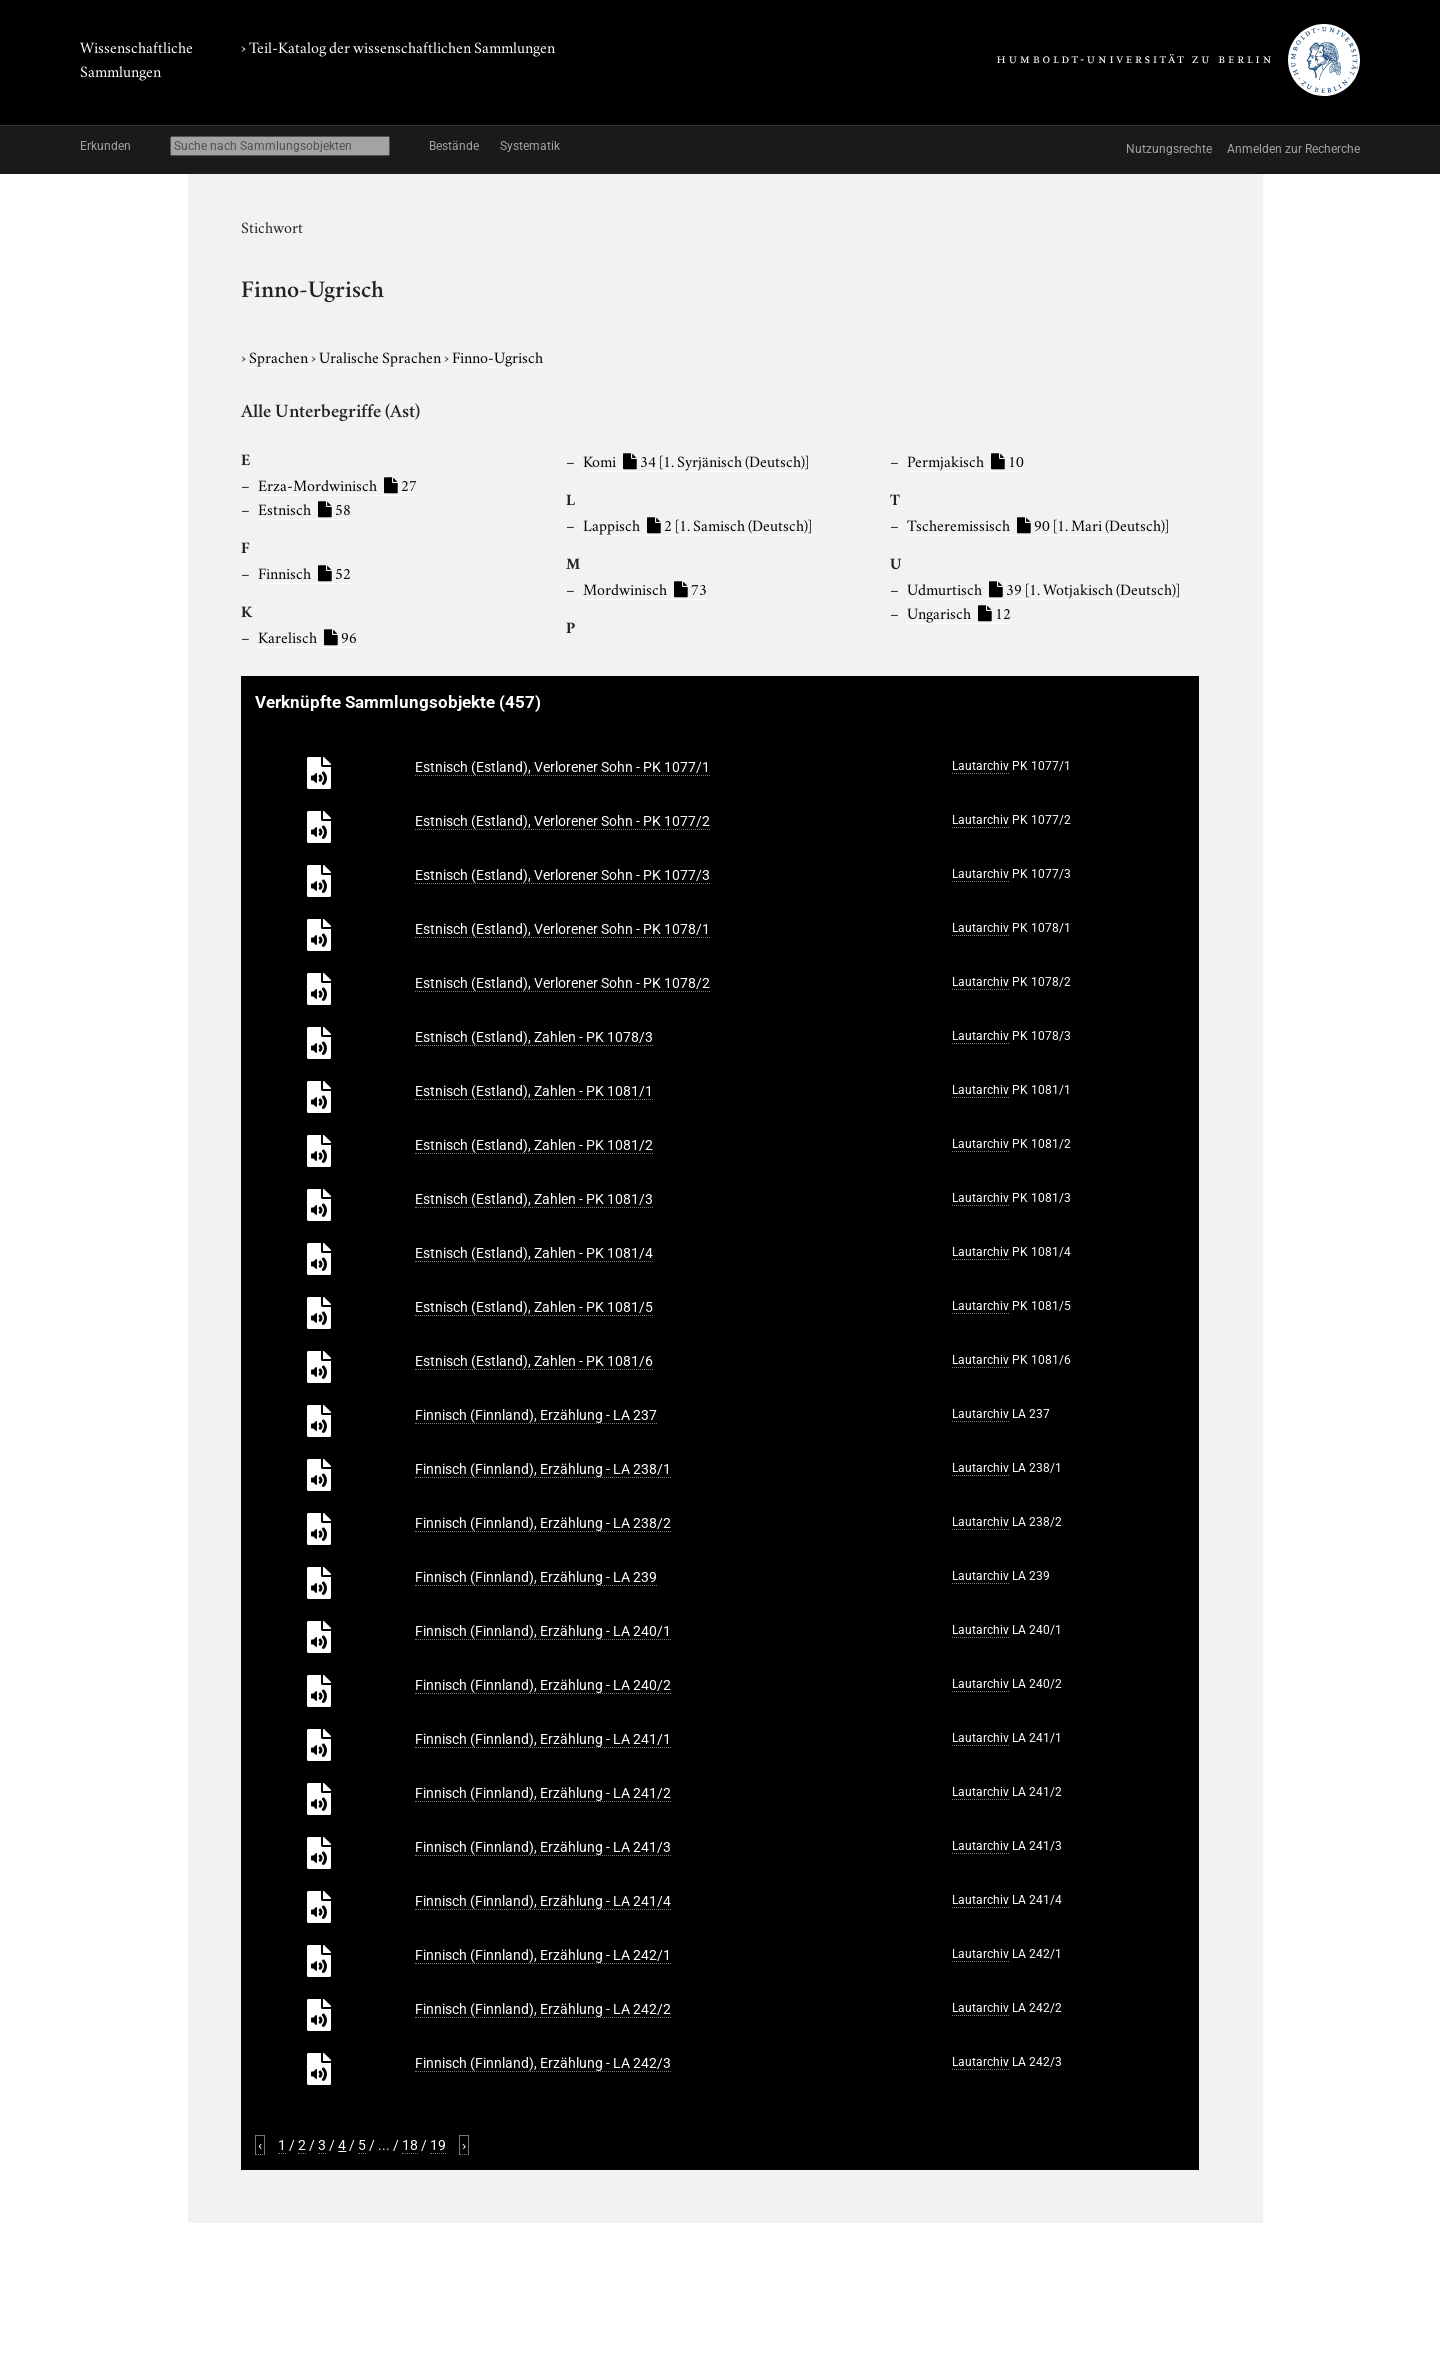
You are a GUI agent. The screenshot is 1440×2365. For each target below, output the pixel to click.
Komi (696, 460)
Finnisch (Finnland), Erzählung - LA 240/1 (543, 1631)
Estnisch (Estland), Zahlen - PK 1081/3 (534, 1199)
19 (438, 2145)
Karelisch (307, 636)
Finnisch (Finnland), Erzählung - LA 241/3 (543, 1847)
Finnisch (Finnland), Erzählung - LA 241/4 (543, 1901)
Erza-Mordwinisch (337, 484)
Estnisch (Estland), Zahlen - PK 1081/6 (534, 1361)
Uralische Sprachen (381, 356)
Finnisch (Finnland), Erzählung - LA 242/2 (543, 2009)
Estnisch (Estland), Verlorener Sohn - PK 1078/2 (562, 983)
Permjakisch (965, 460)
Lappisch (697, 524)
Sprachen (280, 356)
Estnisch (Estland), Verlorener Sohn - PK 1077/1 (562, 767)
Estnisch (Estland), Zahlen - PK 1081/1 (534, 1091)
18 (410, 2145)
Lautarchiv (980, 766)
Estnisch (304, 508)
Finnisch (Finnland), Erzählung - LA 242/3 (543, 2063)
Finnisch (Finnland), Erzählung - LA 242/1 (543, 1955)
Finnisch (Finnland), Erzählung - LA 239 (536, 1577)
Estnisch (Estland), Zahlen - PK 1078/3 (534, 1037)
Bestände (454, 146)
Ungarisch (959, 612)
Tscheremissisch (1038, 524)
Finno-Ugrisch (497, 356)
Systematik (530, 146)
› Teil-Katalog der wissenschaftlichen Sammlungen (398, 46)
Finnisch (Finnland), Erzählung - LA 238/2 (543, 1523)
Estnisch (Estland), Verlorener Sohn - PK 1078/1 (562, 929)
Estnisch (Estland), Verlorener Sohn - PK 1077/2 (562, 821)
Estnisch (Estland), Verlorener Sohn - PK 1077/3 (562, 875)
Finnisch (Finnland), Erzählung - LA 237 (536, 1415)
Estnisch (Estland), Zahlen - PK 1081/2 (534, 1145)
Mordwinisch (645, 588)
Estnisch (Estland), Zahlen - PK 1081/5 (534, 1307)
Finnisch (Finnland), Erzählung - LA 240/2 (543, 1685)
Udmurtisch (1043, 588)
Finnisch (304, 572)
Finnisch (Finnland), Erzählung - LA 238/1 (543, 1469)
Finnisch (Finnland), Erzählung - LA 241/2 (543, 1793)
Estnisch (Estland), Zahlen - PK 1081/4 (534, 1253)
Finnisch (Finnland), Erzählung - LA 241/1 (543, 1739)
